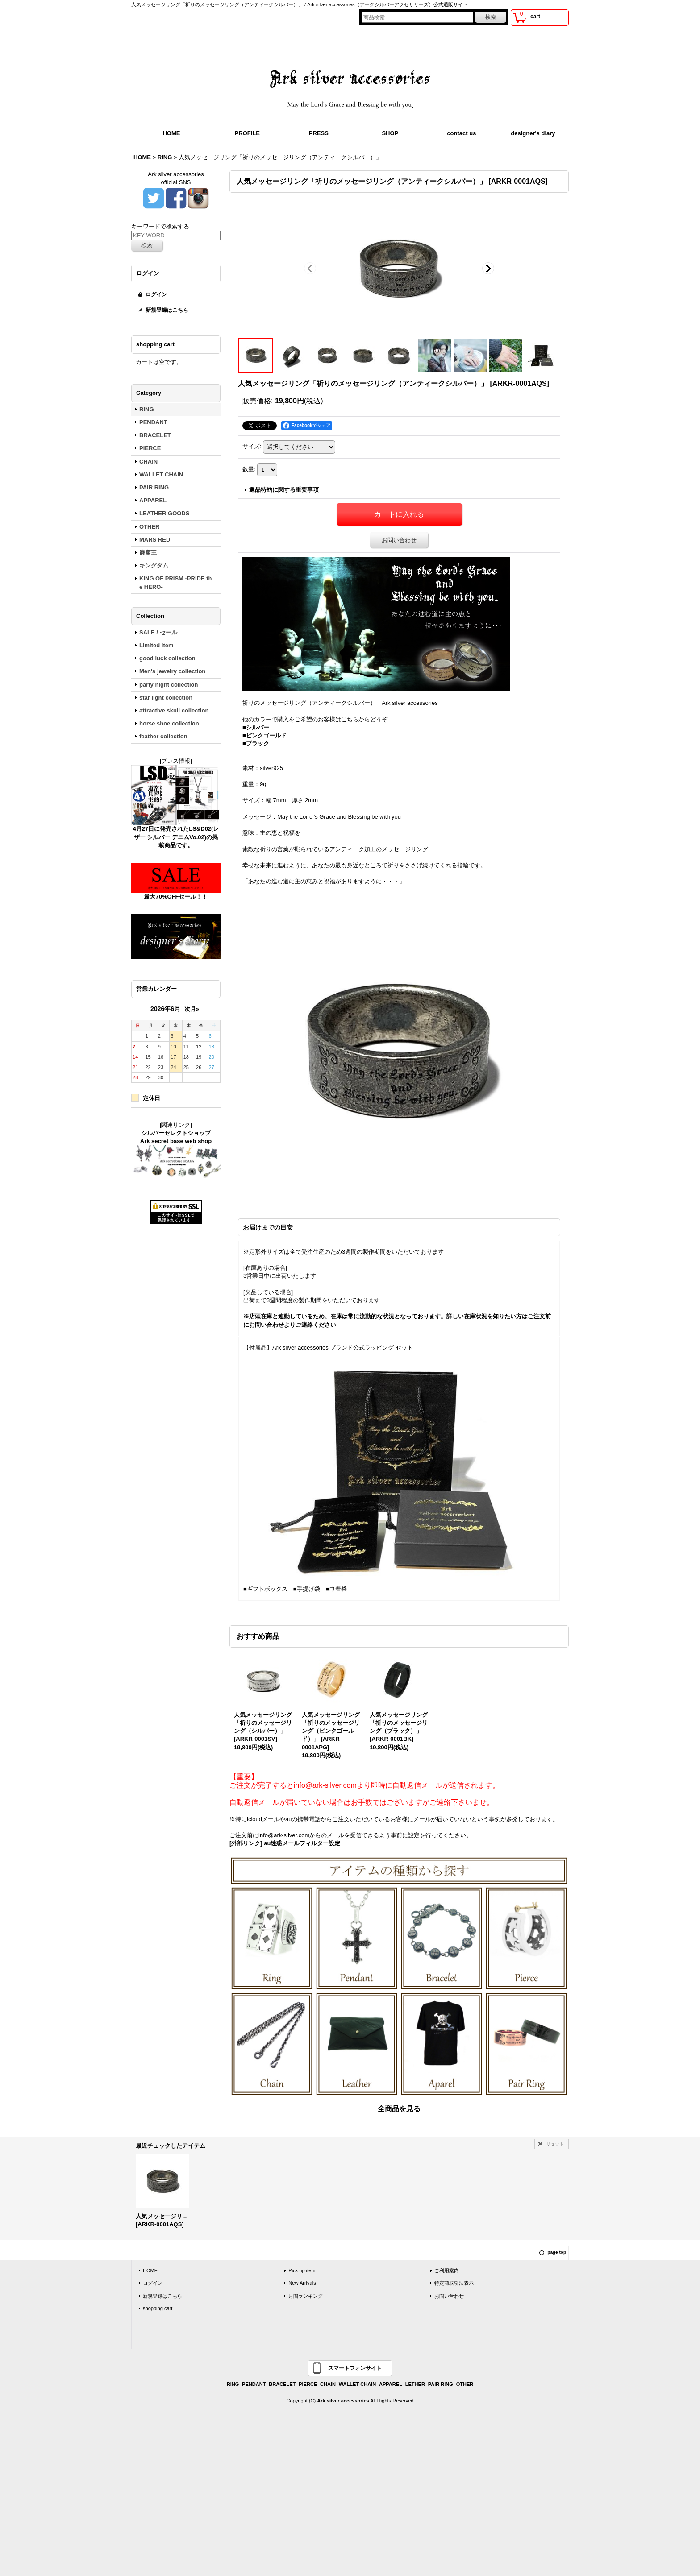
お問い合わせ (399, 540)
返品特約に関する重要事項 (284, 489)
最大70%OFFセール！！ (176, 896)
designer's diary (533, 133)
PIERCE (308, 2384)
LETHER (415, 2384)
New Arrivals (302, 2283)
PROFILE (247, 133)
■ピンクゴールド (264, 735)
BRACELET (282, 2384)
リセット (555, 2143)
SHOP (390, 133)
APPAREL (390, 2384)
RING (233, 2384)
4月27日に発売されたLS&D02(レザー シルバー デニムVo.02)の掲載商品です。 (176, 836)
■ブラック (255, 743)
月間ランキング (305, 2296)
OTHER (465, 2384)
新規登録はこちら (167, 310)
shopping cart (157, 2308)
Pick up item (301, 2270)
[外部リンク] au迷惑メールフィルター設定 (284, 1843)
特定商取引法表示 (454, 2283)
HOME (171, 133)
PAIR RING (440, 2384)
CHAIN (328, 2384)
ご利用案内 (446, 2270)
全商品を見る (399, 2108)
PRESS (319, 133)
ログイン (156, 294)
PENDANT (254, 2384)
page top (556, 2252)
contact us (461, 133)
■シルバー (255, 727)
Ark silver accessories (343, 2400)
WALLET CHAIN (357, 2384)
